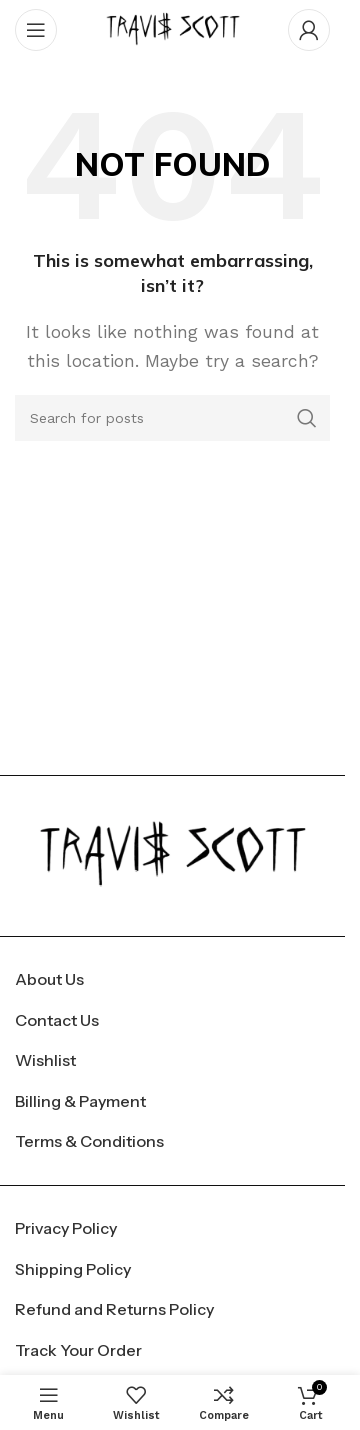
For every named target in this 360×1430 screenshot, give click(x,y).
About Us (49, 979)
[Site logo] (173, 28)
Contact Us (57, 1020)
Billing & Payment (80, 1101)
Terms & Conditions (89, 1141)
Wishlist (45, 1060)
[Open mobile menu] (36, 30)
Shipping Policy (73, 1269)
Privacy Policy (66, 1228)
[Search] (172, 418)
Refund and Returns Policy (114, 1309)
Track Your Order (78, 1350)
